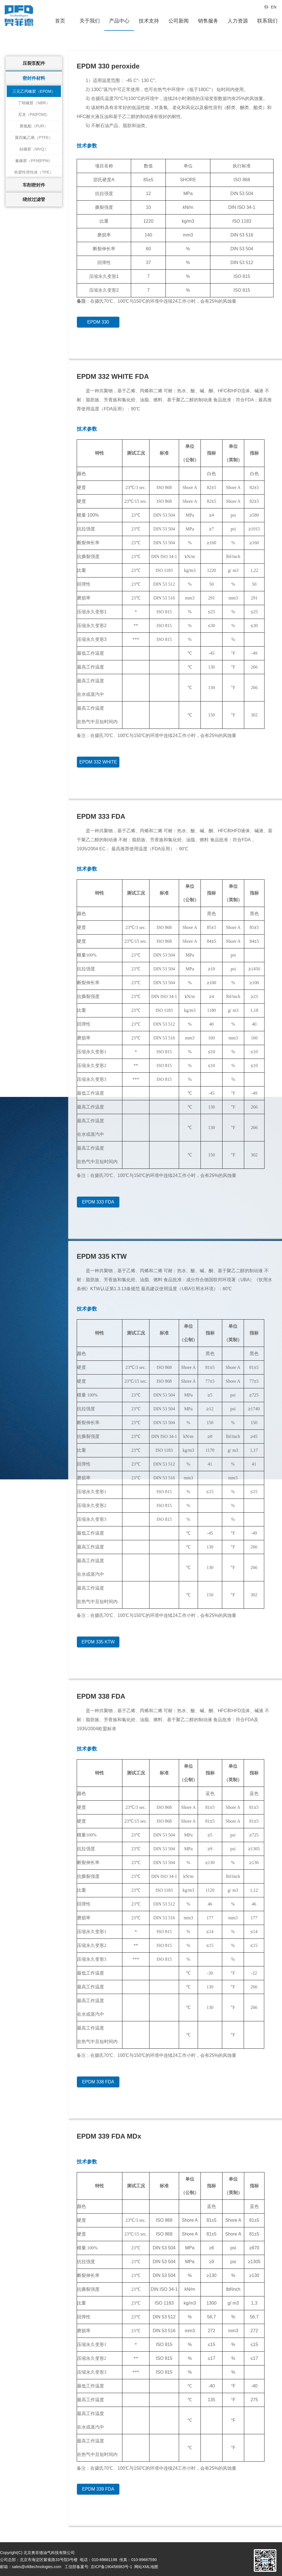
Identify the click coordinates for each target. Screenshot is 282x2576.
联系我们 (267, 21)
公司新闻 (178, 21)
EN (270, 7)
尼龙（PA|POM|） (34, 114)
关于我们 (90, 21)
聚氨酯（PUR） (34, 126)
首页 (60, 21)
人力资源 (238, 21)
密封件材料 (34, 78)
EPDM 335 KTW (97, 1641)
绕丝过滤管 (34, 199)
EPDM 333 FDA (98, 1202)
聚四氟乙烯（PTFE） (34, 137)
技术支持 (149, 21)
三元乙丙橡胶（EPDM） (33, 91)
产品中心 (119, 21)
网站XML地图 (146, 2566)
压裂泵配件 (34, 63)
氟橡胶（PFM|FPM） (34, 160)
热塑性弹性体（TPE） (33, 172)
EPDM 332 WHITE (98, 762)
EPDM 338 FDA (98, 2081)
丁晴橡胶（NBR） (34, 103)
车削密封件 (34, 185)
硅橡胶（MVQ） (33, 149)
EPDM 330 (98, 322)
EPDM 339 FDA (98, 2489)
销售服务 (208, 21)
